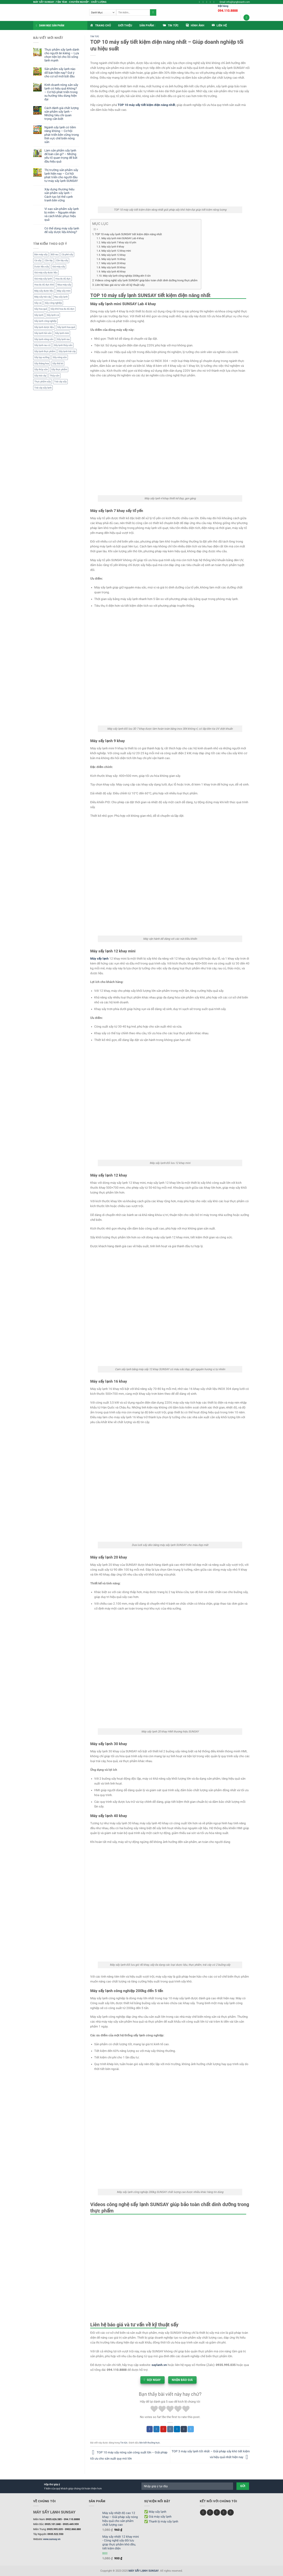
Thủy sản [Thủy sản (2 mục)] (54, 375)
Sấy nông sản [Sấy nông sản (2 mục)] (60, 357)
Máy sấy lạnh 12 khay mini (116, 250)
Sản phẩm (147, 25)
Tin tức (94, 36)
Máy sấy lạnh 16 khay (113, 259)
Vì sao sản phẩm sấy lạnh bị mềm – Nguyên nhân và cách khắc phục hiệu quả (61, 214)
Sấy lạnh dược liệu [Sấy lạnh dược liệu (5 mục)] (44, 327)
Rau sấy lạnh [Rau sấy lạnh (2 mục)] (61, 296)
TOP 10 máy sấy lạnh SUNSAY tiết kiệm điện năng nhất (128, 234)
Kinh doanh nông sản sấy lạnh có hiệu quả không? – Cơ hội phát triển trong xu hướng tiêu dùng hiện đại (61, 92)
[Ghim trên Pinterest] (163, 2429)
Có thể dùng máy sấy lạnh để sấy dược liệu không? (61, 230)
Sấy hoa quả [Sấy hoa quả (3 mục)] (40, 309)
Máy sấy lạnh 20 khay (113, 263)
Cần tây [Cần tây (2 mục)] (49, 260)
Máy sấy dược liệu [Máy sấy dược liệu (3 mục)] (43, 290)
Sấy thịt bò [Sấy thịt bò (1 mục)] (57, 363)
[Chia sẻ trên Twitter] (156, 2429)
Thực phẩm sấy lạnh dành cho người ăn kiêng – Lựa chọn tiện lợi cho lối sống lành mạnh (61, 55)
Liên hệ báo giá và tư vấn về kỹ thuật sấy (120, 285)
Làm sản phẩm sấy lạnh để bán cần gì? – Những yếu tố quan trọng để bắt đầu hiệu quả (60, 156)
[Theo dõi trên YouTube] (215, 2)
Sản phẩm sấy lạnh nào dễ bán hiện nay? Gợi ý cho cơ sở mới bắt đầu (59, 72)
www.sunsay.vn (51, 2539)
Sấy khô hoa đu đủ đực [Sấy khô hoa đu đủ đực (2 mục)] (62, 309)
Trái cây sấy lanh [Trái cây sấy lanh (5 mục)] (43, 387)
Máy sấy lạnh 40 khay (113, 271)
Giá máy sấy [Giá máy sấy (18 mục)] (58, 266)
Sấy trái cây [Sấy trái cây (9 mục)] (40, 375)
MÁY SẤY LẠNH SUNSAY (144, 2570)
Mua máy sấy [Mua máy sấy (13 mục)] (64, 284)
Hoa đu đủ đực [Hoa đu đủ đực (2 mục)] (63, 278)
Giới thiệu (125, 25)
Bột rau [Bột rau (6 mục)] (54, 254)
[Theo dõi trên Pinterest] (230, 2512)
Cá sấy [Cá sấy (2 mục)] (37, 260)
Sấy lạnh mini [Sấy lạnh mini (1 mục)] (62, 333)
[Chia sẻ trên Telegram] (191, 2429)
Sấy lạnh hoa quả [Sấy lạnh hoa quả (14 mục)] (66, 327)
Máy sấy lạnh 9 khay (112, 246)
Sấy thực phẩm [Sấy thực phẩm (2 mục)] (59, 369)
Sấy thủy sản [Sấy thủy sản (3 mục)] (41, 369)
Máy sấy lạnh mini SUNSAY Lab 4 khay (122, 238)
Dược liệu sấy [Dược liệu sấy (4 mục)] (41, 266)
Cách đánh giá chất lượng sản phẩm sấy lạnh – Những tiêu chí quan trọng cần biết (61, 113)
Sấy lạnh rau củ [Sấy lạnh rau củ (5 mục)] (42, 345)
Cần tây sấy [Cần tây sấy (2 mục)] (62, 260)
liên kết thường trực (149, 2442)
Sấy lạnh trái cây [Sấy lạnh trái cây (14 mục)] (67, 351)
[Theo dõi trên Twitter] (207, 2)
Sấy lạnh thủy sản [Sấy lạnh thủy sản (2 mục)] (63, 345)
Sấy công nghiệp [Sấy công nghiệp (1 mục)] (53, 303)
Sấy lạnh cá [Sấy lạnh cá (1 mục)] (53, 315)
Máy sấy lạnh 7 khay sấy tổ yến (118, 242)
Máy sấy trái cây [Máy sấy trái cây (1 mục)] (42, 296)
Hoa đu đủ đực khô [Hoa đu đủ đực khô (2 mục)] (44, 284)
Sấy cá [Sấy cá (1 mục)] (37, 303)
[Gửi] (171, 12)
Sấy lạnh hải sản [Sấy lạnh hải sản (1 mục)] (43, 333)
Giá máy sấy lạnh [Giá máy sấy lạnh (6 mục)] (43, 278)
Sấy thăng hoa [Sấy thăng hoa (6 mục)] (41, 363)
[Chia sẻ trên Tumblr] (184, 2429)
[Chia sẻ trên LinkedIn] (177, 2429)
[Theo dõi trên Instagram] (204, 2)
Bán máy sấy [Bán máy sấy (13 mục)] (40, 254)
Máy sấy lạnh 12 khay (113, 254)
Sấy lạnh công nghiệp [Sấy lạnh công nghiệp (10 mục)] (45, 321)
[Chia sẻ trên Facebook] (150, 2429)
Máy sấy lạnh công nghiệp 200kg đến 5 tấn (127, 275)
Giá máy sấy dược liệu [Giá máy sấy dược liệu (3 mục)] (45, 272)
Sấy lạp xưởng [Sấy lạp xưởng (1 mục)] (41, 357)
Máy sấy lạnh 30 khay (113, 267)
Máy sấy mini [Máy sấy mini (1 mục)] (63, 290)
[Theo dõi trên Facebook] (200, 2)
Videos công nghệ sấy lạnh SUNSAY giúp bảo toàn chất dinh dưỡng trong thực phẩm (146, 280)
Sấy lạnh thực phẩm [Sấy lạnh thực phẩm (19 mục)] (44, 351)
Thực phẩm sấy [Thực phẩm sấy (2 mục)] (42, 381)
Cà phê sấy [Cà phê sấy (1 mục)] (67, 254)
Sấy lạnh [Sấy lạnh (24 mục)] (38, 315)
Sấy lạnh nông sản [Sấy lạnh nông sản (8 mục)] (43, 339)
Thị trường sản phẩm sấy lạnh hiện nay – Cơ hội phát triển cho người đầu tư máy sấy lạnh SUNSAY (61, 175)
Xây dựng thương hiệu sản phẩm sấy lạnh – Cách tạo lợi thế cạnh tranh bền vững (59, 194)
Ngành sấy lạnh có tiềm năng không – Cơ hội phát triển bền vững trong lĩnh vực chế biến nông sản (61, 134)
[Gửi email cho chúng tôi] (211, 2)
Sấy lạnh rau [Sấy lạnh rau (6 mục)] (63, 339)
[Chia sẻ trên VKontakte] (170, 2429)
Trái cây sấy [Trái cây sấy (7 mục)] (60, 381)
